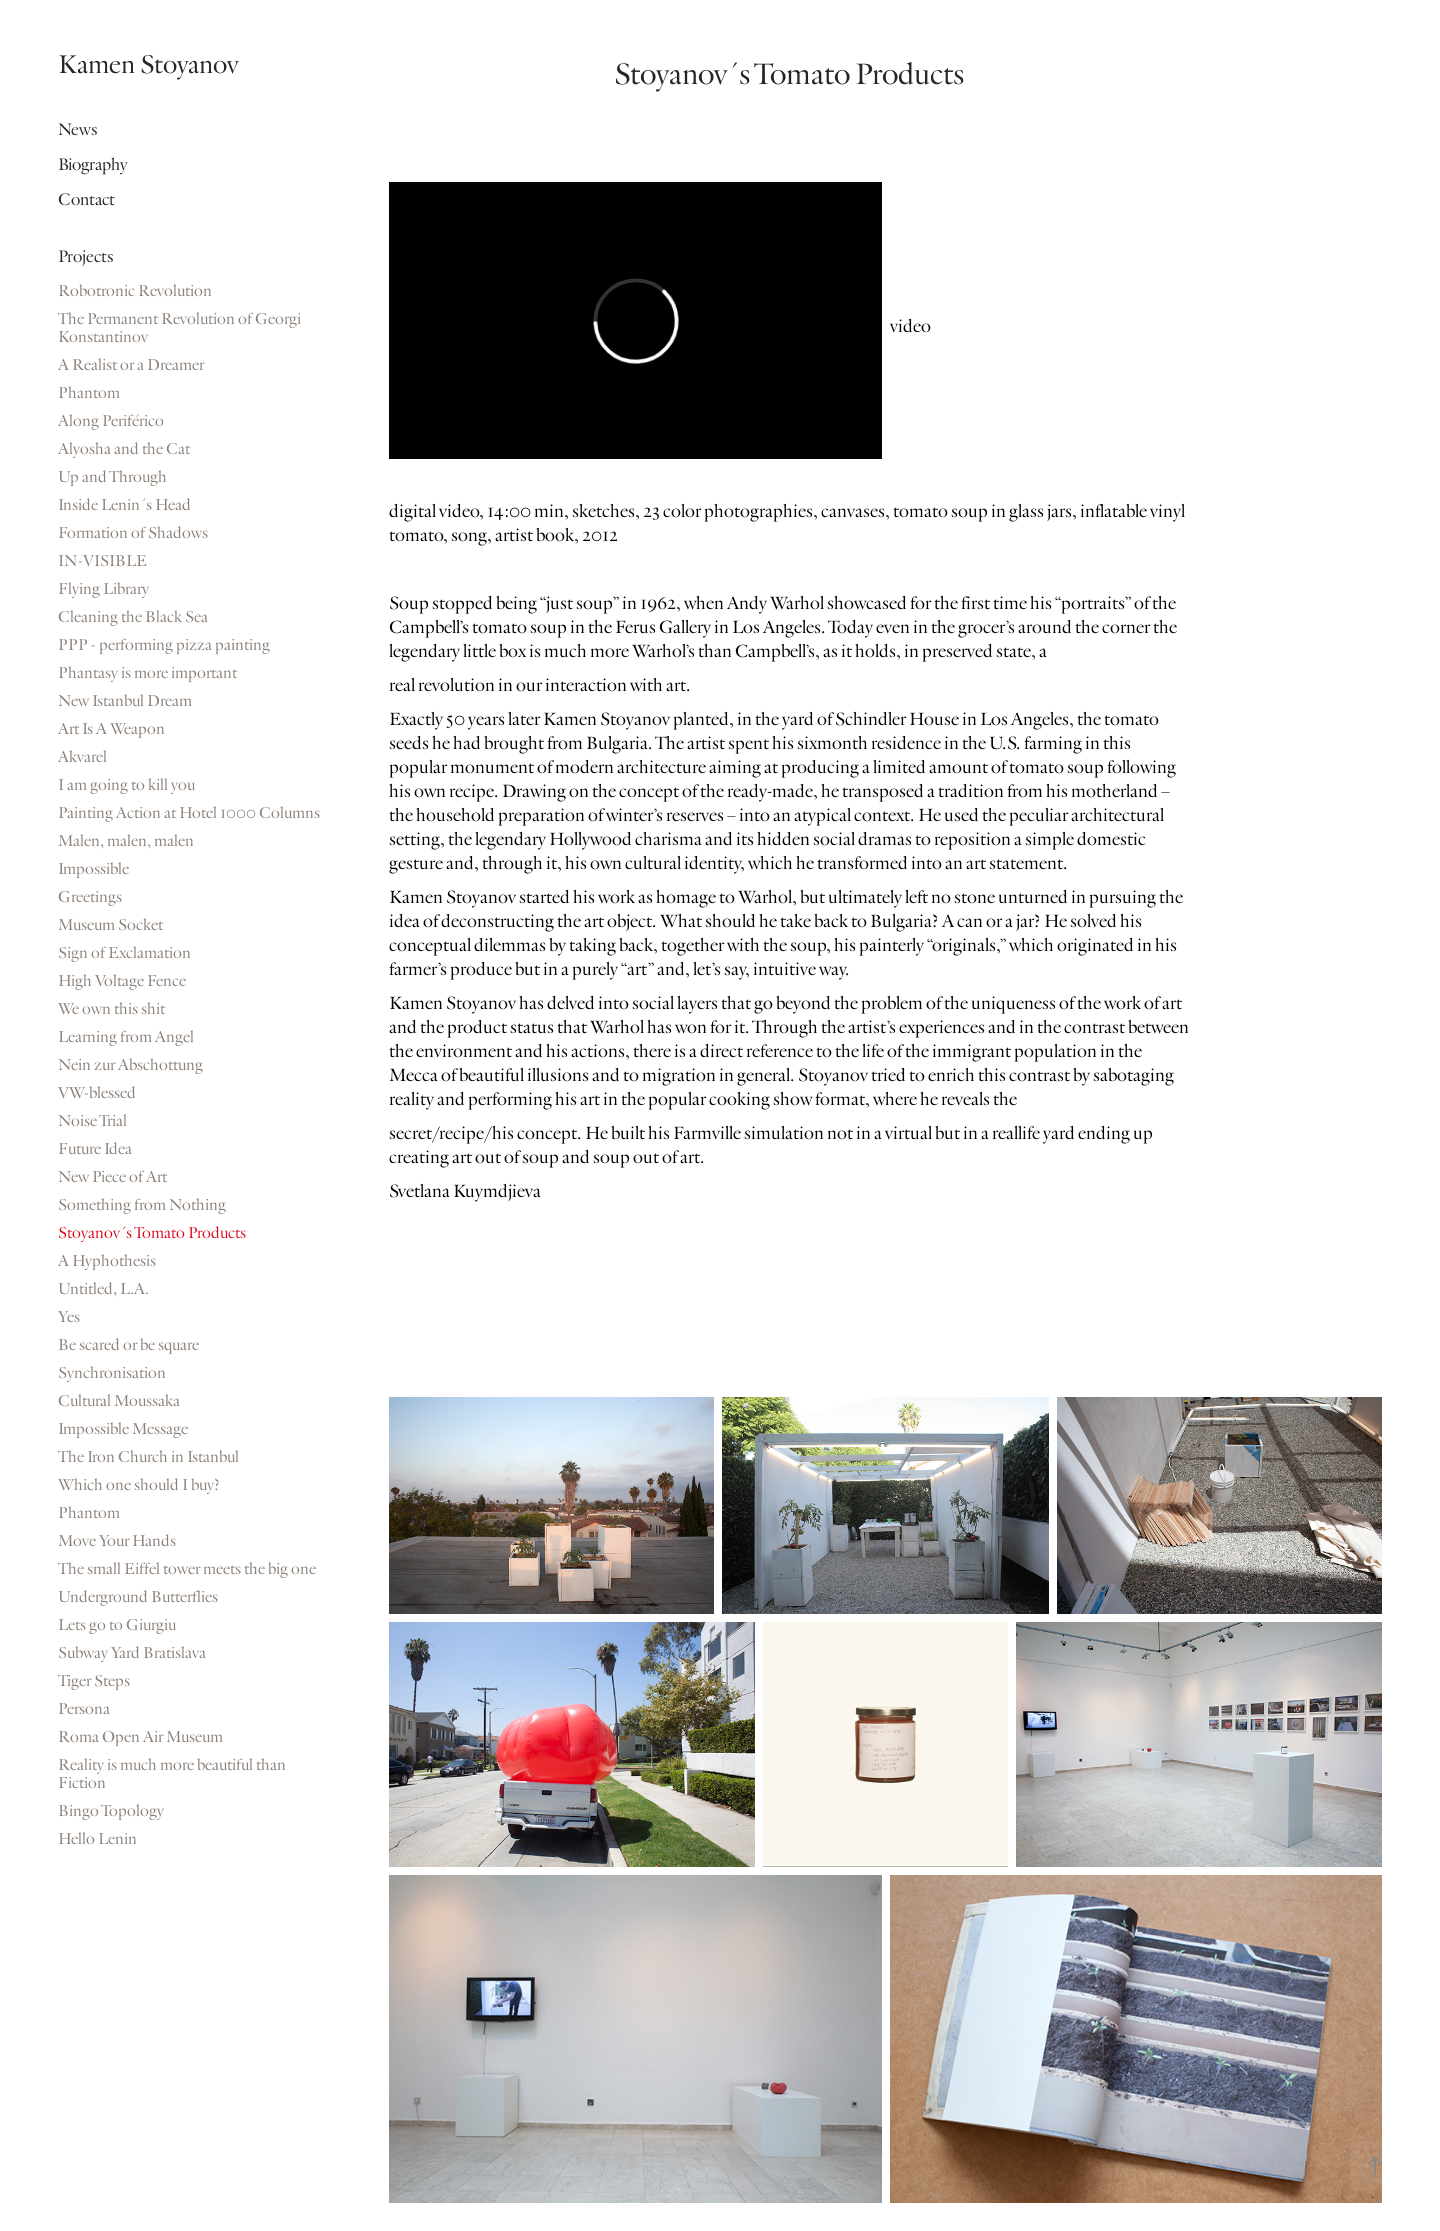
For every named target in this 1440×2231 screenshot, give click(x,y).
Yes (69, 1317)
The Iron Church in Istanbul (148, 1457)
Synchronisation (112, 1373)
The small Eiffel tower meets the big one (187, 1569)
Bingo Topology (111, 1811)
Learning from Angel (126, 1037)
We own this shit (111, 1009)
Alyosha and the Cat (124, 449)
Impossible (93, 869)
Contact (86, 199)
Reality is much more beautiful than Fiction (172, 1774)
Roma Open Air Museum (140, 1737)
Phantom (89, 393)
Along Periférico (111, 421)
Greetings (90, 897)
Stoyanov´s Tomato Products (152, 1233)
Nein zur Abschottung (130, 1065)
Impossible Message (123, 1429)
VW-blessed (97, 1093)
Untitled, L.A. (103, 1289)
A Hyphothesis (107, 1261)
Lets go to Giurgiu (117, 1625)
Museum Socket (110, 925)
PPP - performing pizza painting (164, 645)
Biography (92, 164)
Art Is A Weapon (111, 729)
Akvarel (82, 757)
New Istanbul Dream (125, 701)
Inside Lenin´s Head (124, 505)
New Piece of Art (112, 1177)
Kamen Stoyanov (148, 64)
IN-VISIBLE (102, 561)
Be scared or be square (128, 1345)
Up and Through (112, 477)
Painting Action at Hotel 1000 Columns (189, 813)
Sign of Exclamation (124, 953)
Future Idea (95, 1149)
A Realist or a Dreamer (131, 365)
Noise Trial (92, 1121)
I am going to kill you (126, 785)
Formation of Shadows (133, 533)
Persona (84, 1709)
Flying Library (103, 589)
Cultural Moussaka (119, 1401)
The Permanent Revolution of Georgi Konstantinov (179, 328)
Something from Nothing (142, 1205)
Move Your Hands (117, 1541)
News (78, 129)
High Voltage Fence (122, 981)
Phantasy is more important (147, 673)
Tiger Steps (94, 1681)
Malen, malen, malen (126, 841)
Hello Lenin (97, 1839)
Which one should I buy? (139, 1485)
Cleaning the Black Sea (133, 617)
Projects (86, 256)
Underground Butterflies (138, 1597)
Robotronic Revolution (135, 291)
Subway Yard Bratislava (132, 1653)
